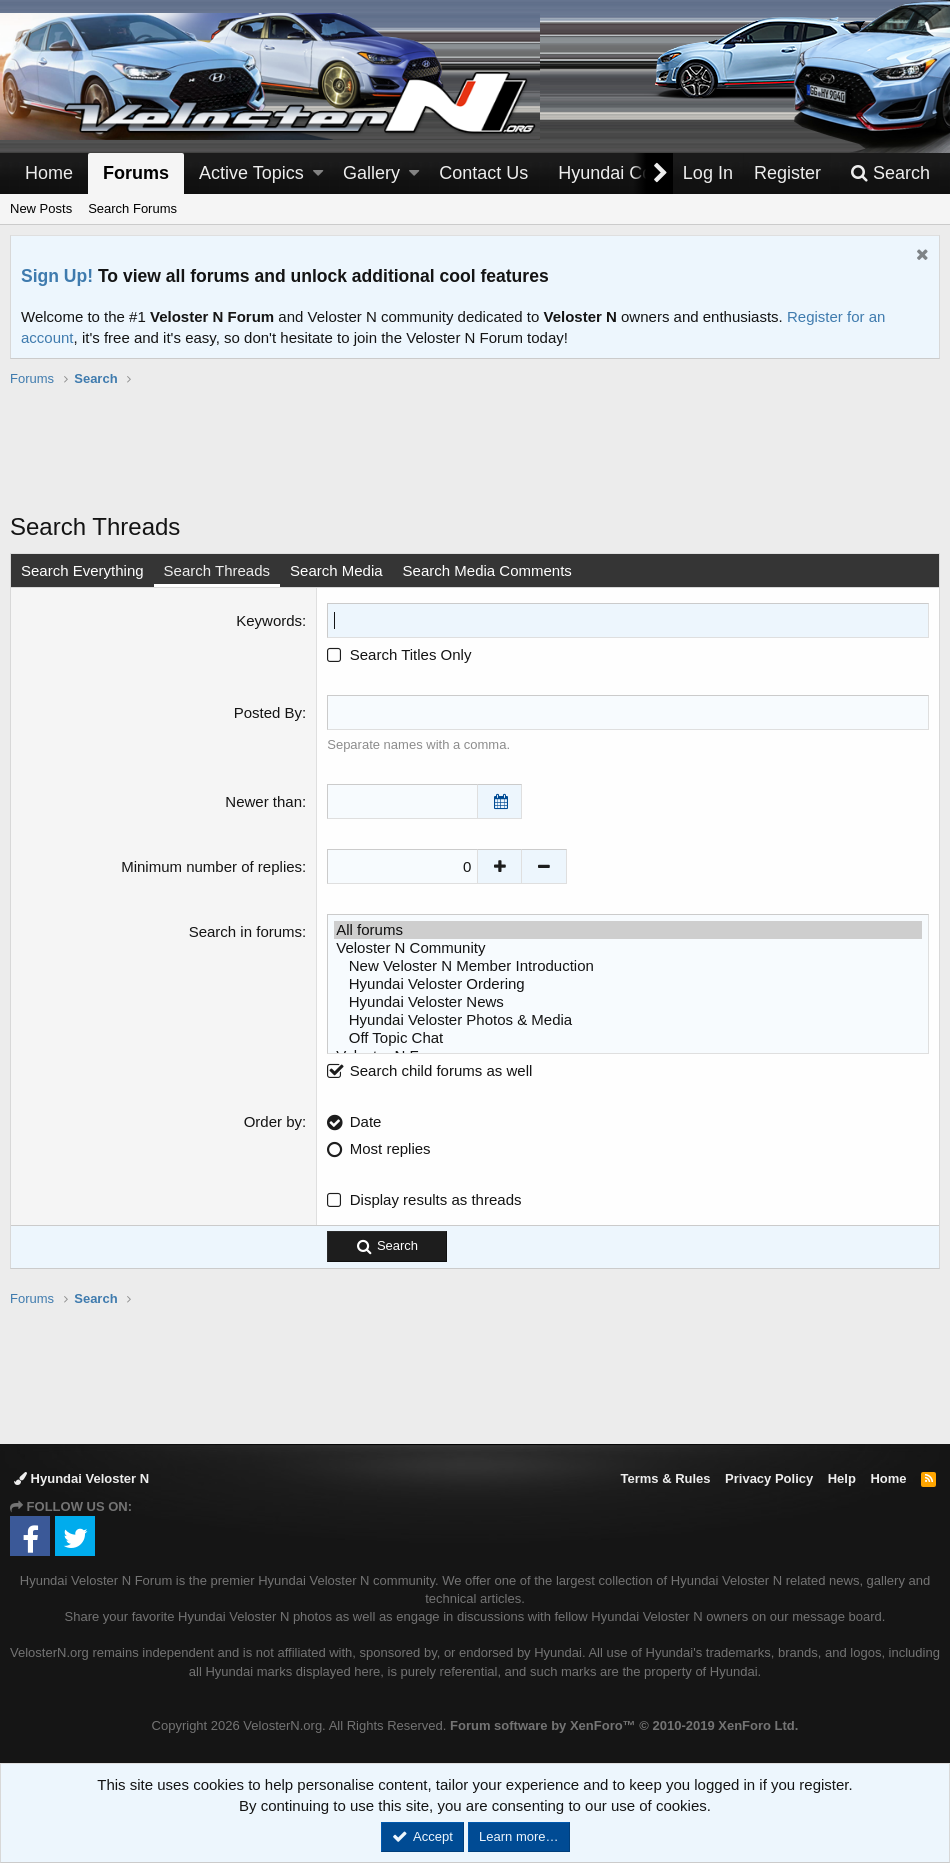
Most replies (390, 1148)
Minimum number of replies (211, 866)
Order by (273, 1121)
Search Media (336, 570)
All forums (628, 930)
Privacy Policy (769, 1478)
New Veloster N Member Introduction (628, 966)
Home (49, 173)
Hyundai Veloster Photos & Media (628, 1020)
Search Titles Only (399, 654)
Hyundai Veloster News (628, 1002)
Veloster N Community (628, 948)
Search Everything (82, 570)
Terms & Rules (665, 1478)
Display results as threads (436, 1199)
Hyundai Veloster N (81, 1478)
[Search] (890, 173)
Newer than (263, 801)
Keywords (269, 620)
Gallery (371, 173)
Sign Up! (57, 276)
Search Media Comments (487, 570)
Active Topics (251, 173)
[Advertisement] (475, 460)
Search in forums (245, 931)
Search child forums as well (429, 1070)
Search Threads (217, 570)
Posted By (268, 712)
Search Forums (132, 208)
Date (366, 1121)
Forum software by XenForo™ (624, 1725)
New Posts (41, 208)
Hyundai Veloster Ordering (628, 984)
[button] (318, 173)
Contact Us (483, 173)
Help (842, 1478)
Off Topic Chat (628, 1038)
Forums (136, 173)
